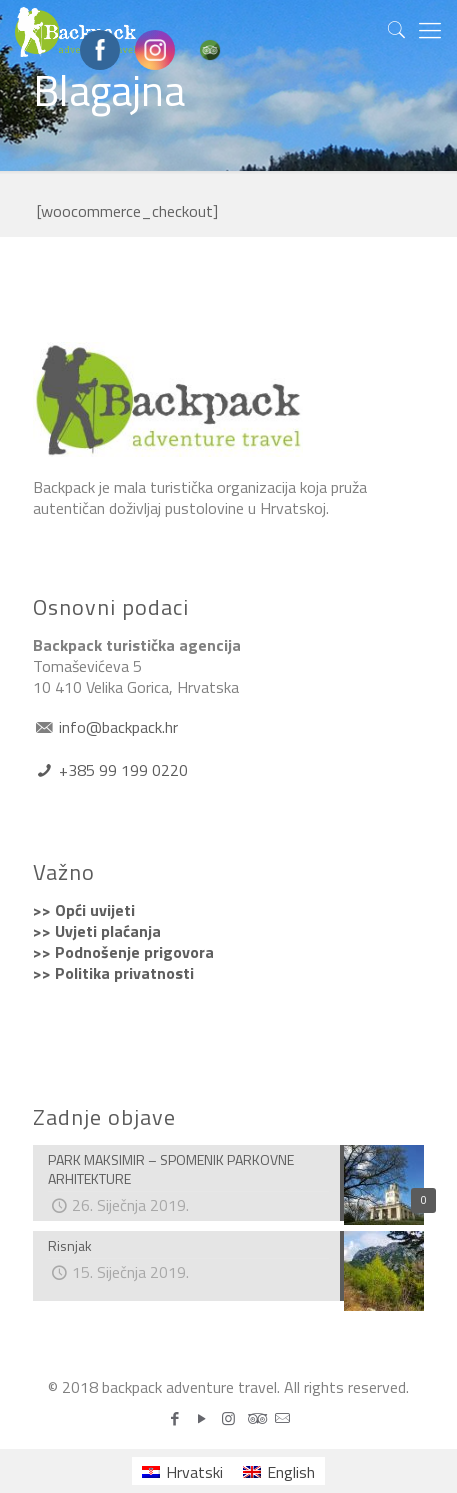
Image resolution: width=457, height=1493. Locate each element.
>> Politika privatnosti (113, 973)
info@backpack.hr (116, 727)
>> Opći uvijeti (84, 910)
